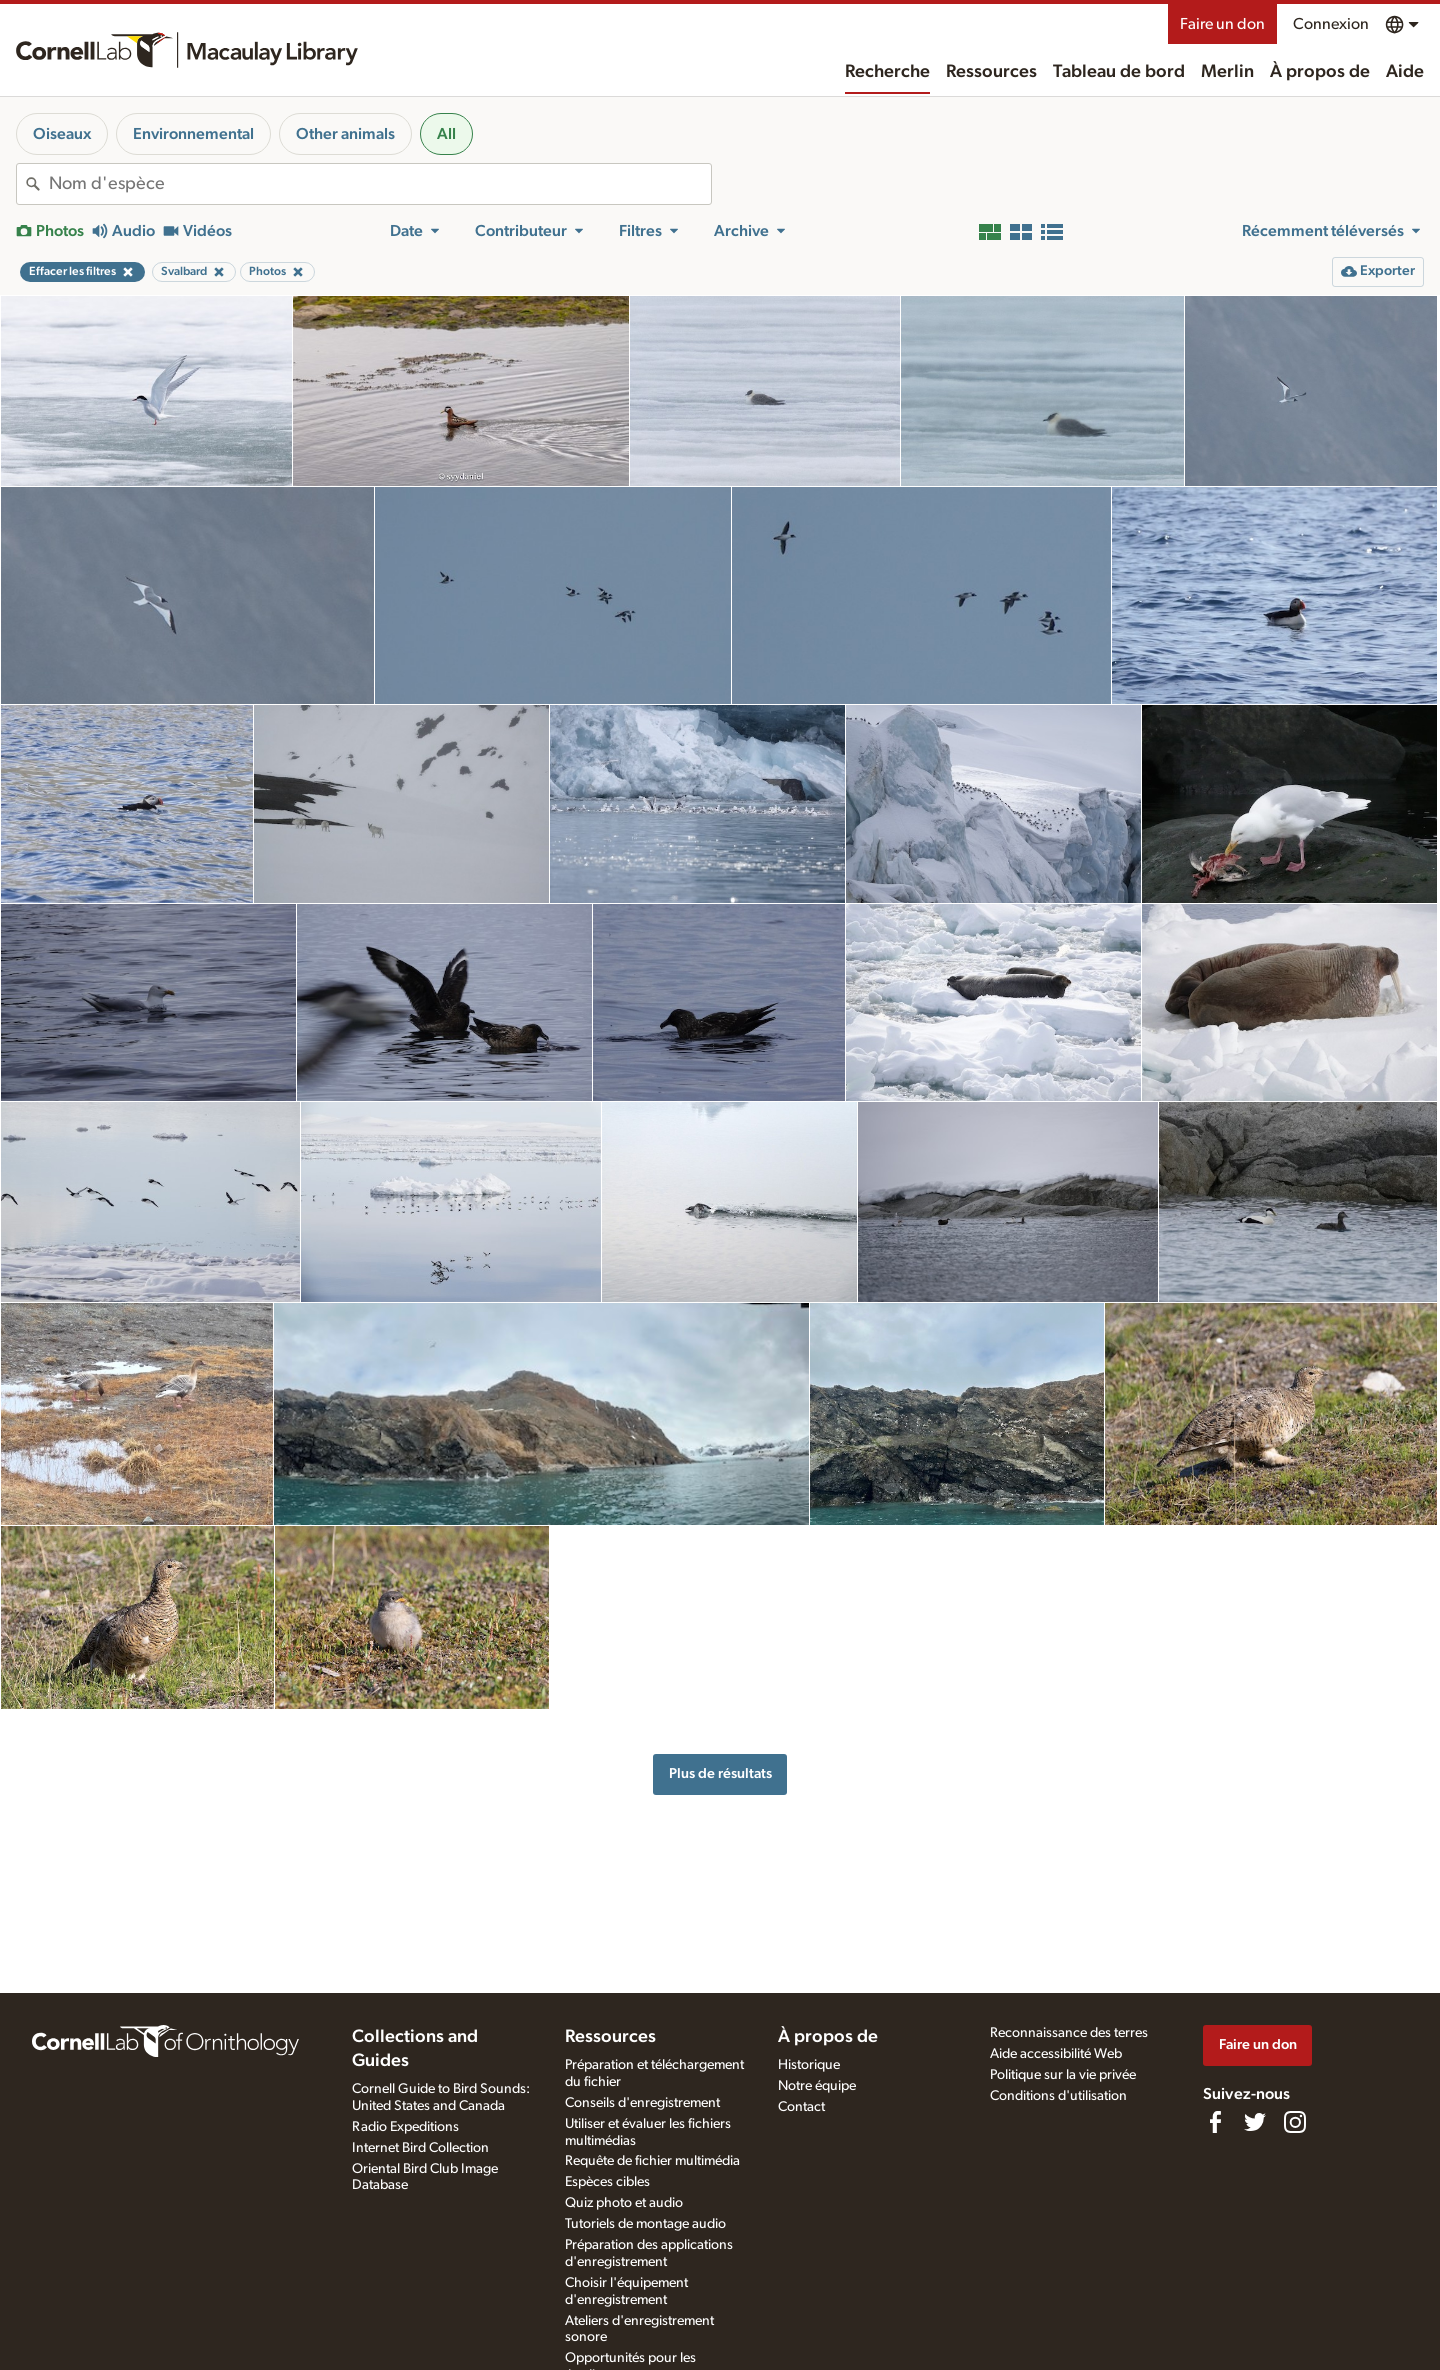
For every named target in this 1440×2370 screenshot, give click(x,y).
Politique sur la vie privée (1063, 2075)
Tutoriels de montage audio (645, 2224)
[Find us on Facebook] (1215, 2122)
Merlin (1227, 72)
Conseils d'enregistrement (642, 2103)
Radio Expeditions (405, 2127)
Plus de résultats (720, 1773)
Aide (1405, 72)
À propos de (1320, 72)
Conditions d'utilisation (1058, 2096)
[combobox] (380, 184)
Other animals (345, 134)
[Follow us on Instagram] (1295, 2122)
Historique (809, 2065)
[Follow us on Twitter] (1255, 2122)
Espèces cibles (607, 2182)
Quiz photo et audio (624, 2203)
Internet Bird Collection (420, 2148)
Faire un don (1222, 24)
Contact (801, 2107)
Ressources (991, 72)
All (446, 134)
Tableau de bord (1119, 72)
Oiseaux (62, 134)
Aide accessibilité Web (1056, 2054)
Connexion (1331, 24)
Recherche (887, 72)
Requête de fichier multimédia (652, 2161)
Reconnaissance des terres (1069, 2033)
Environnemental (193, 134)
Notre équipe (817, 2086)
